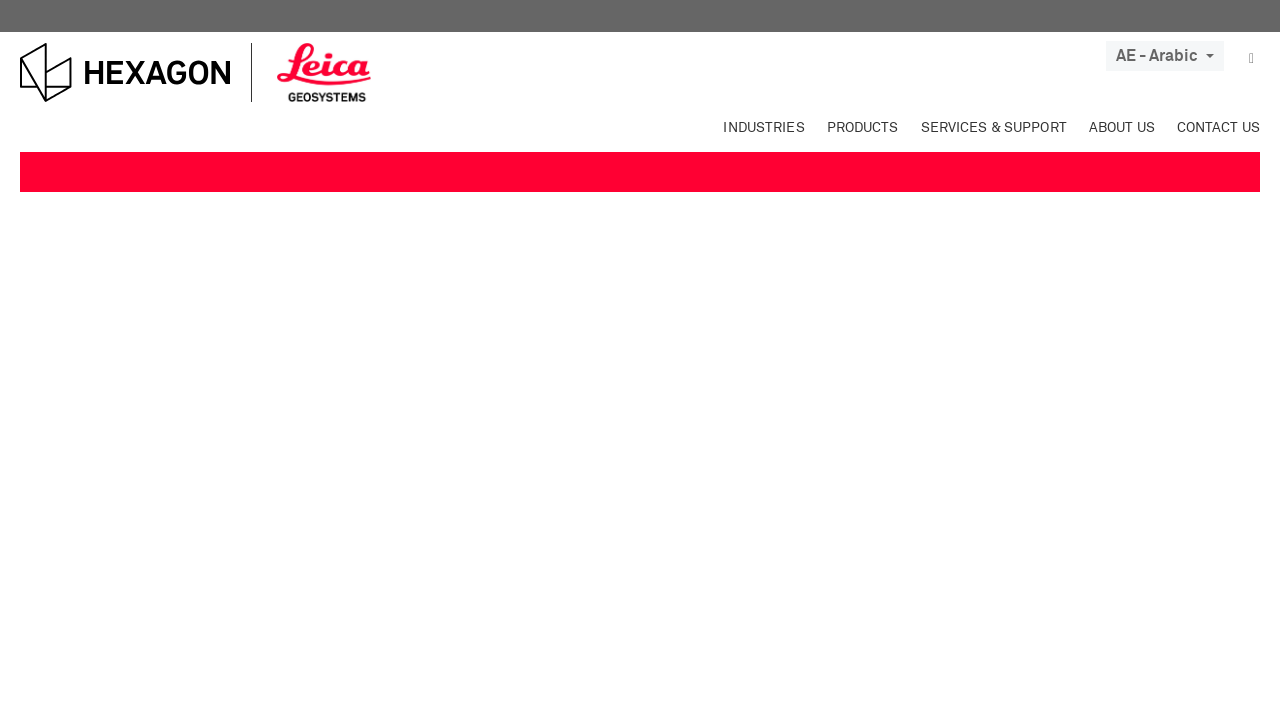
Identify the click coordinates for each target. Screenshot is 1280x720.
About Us (1122, 128)
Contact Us (1218, 128)
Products (863, 128)
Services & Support (994, 128)
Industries (763, 128)
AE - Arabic (1165, 56)
